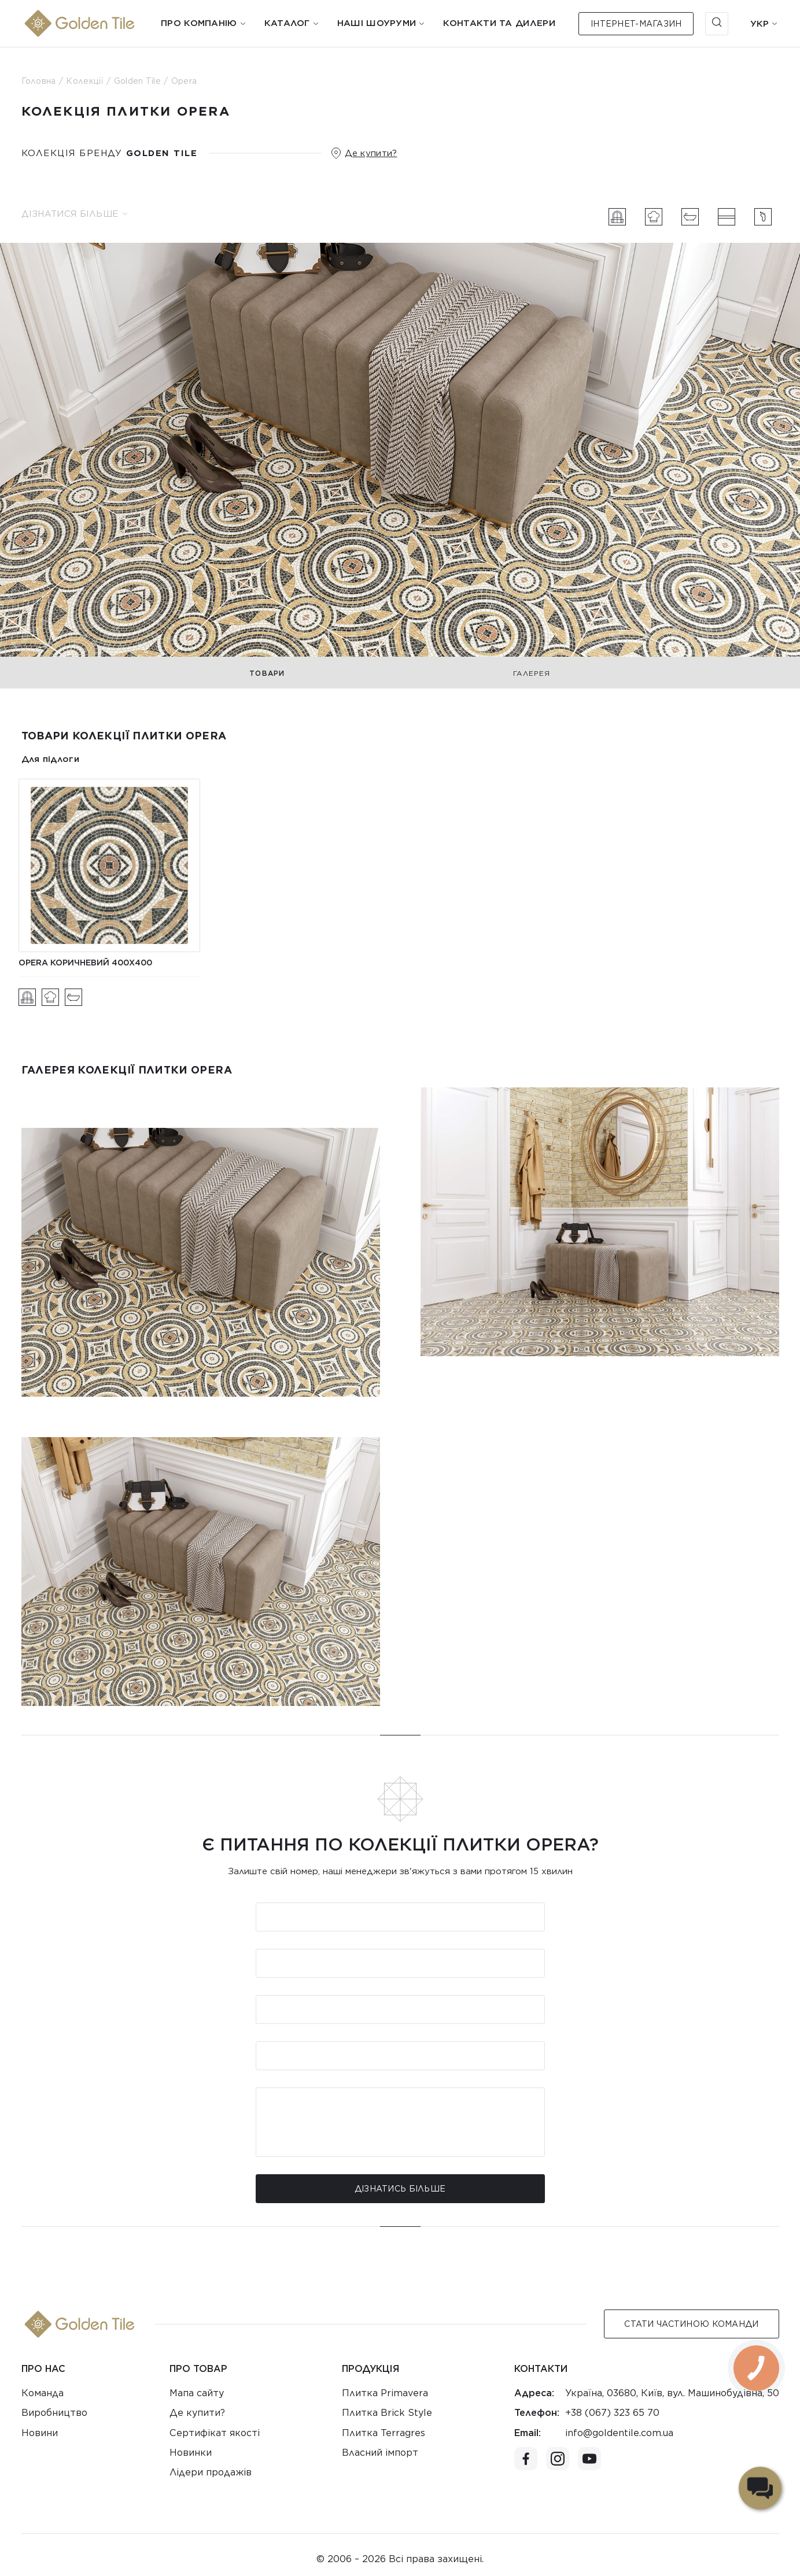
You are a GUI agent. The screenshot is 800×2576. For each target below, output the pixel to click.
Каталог (287, 23)
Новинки (190, 2452)
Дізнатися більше (74, 214)
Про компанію (199, 23)
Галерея (531, 673)
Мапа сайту (196, 2393)
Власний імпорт (380, 2452)
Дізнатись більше (400, 2188)
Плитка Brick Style (387, 2412)
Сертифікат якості (214, 2432)
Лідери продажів (210, 2472)
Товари (267, 673)
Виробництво (54, 2412)
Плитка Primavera (385, 2393)
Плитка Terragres (383, 2432)
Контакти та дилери (499, 23)
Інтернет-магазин (636, 23)
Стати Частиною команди (691, 2324)
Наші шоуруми (376, 23)
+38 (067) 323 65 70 (612, 2412)
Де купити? (371, 153)
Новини (39, 2432)
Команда (42, 2393)
